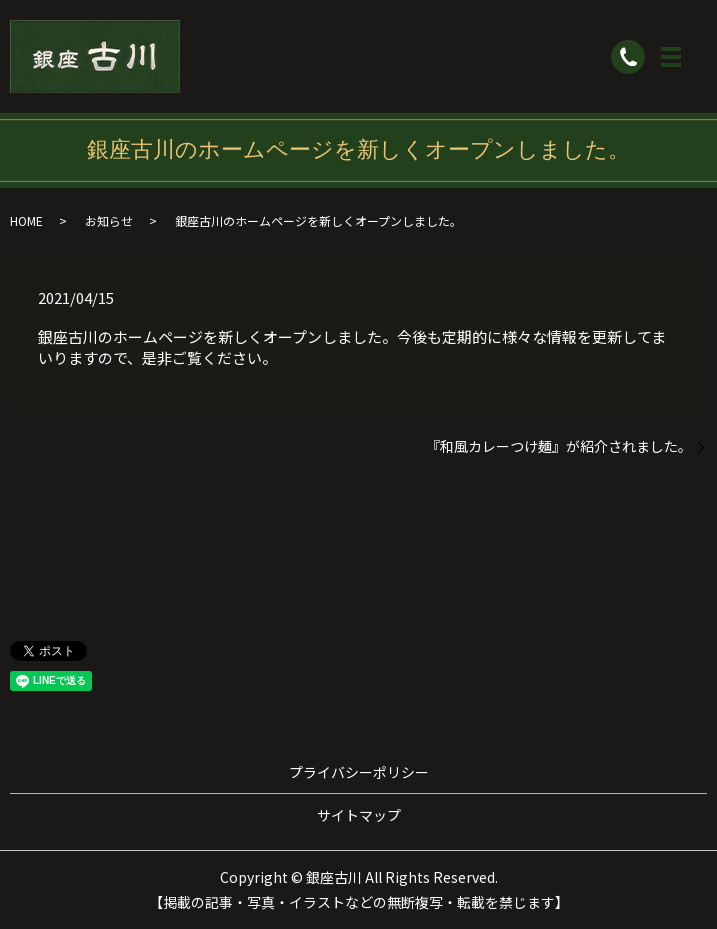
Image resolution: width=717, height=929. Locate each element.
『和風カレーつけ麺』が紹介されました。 (559, 446)
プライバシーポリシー (359, 772)
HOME (26, 220)
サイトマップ (359, 815)
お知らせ (109, 220)
